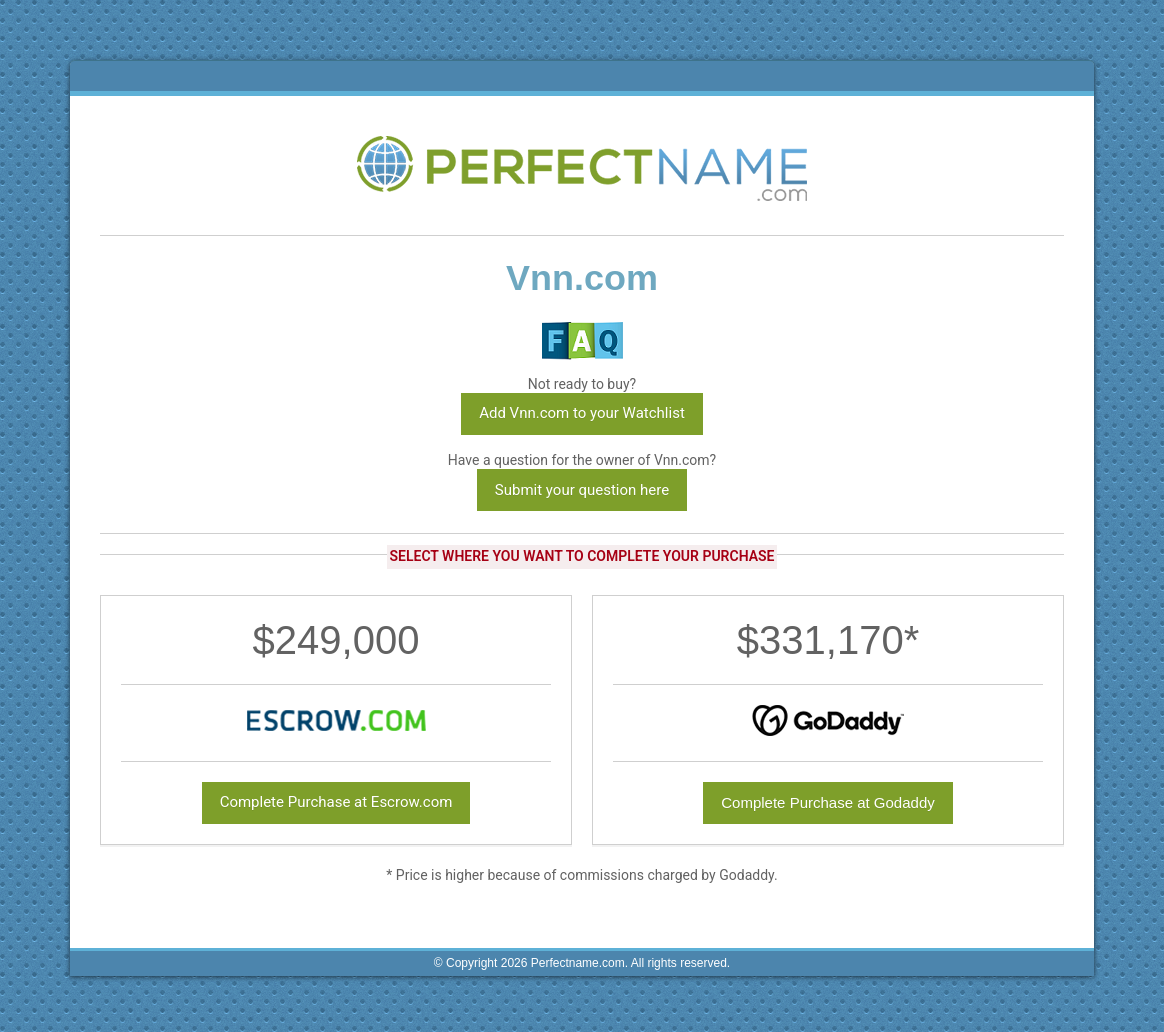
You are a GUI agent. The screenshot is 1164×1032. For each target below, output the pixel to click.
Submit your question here (582, 490)
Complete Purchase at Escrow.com (336, 802)
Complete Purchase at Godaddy (827, 802)
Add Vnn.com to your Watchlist (582, 413)
